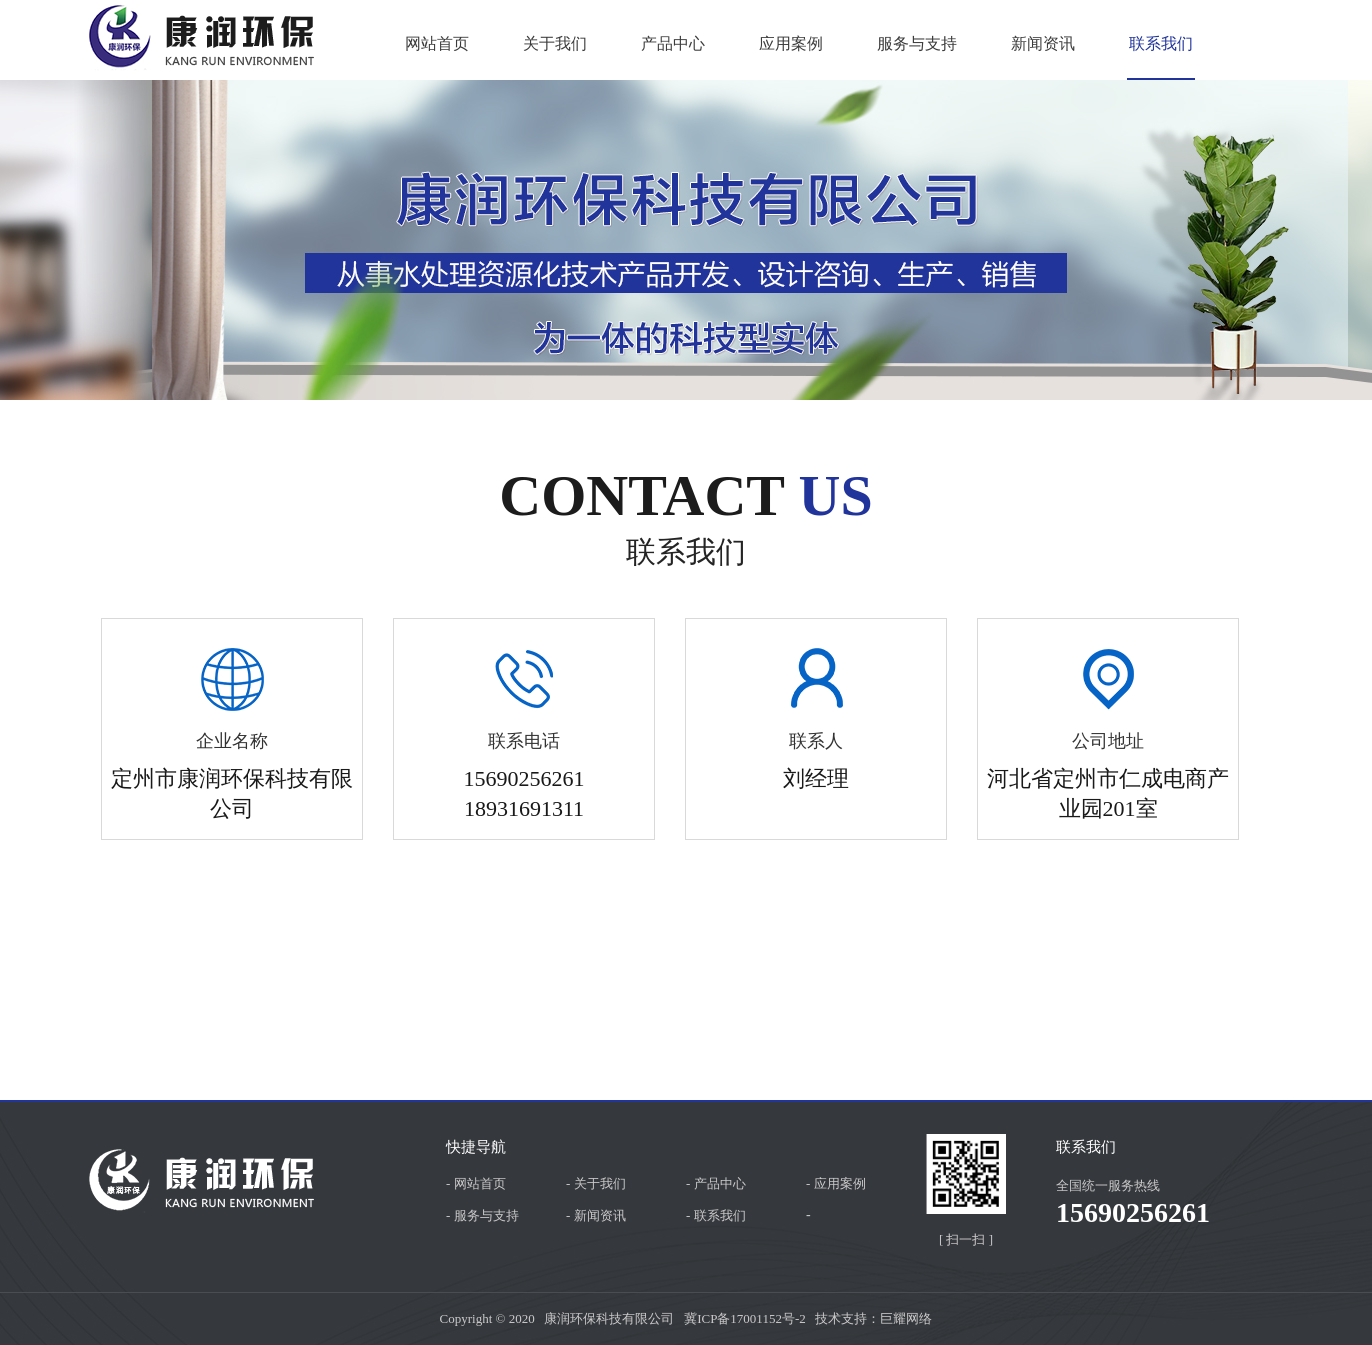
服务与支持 (917, 43)
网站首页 (437, 43)
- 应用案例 (836, 1183)
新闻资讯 (1043, 43)
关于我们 (555, 43)
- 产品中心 (716, 1183)
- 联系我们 (716, 1215)
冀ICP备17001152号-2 (745, 1318)
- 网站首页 (476, 1183)
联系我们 (1161, 43)
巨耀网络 (906, 1318)
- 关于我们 (596, 1183)
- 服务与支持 (482, 1215)
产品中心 (673, 43)
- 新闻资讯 (596, 1215)
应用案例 (791, 43)
